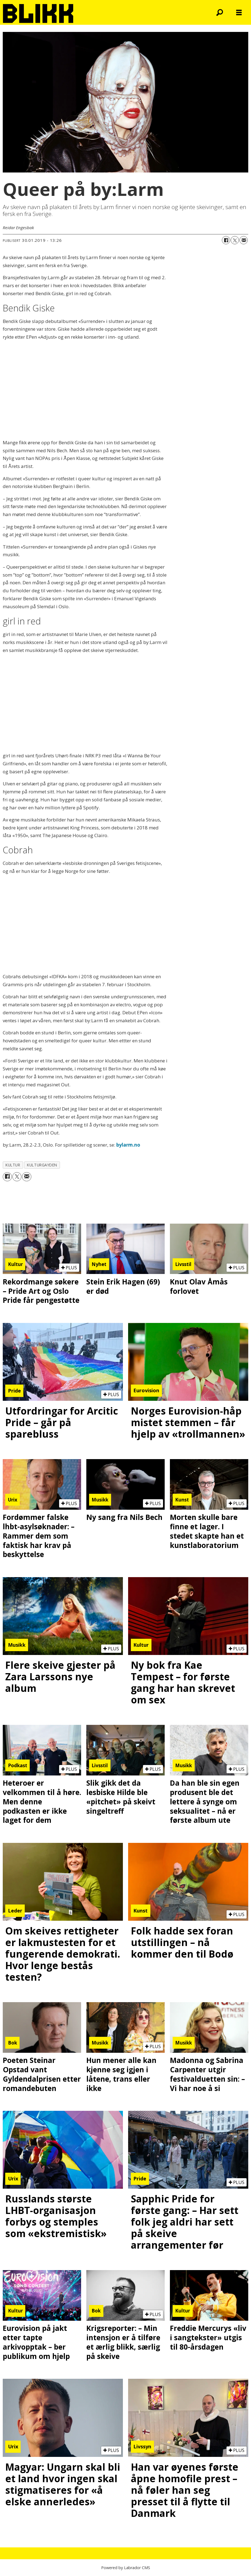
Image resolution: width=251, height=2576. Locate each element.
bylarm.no (128, 1145)
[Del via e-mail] (243, 240)
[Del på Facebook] (226, 240)
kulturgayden (42, 1165)
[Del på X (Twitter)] (235, 240)
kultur (12, 1165)
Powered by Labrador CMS (125, 2567)
